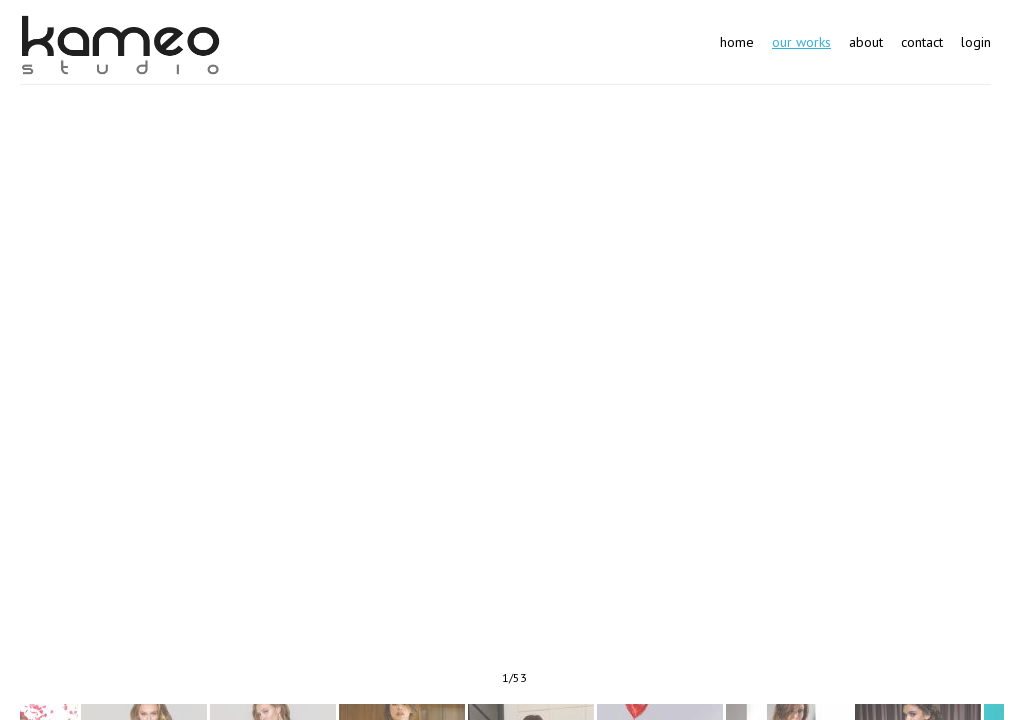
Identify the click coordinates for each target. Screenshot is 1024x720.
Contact (922, 42)
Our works (801, 42)
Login (976, 42)
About (866, 42)
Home (737, 42)
